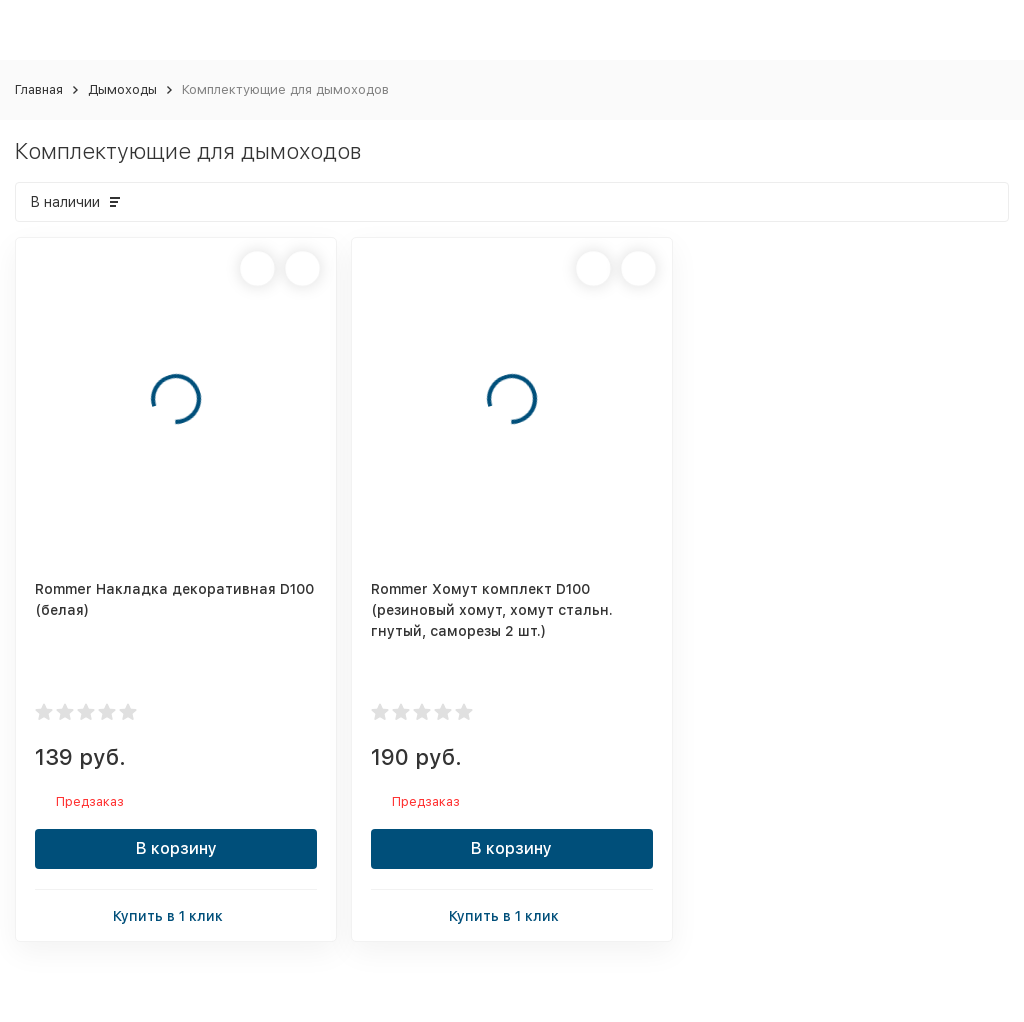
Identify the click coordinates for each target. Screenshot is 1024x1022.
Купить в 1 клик (176, 914)
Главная (39, 89)
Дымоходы (122, 89)
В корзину (176, 848)
